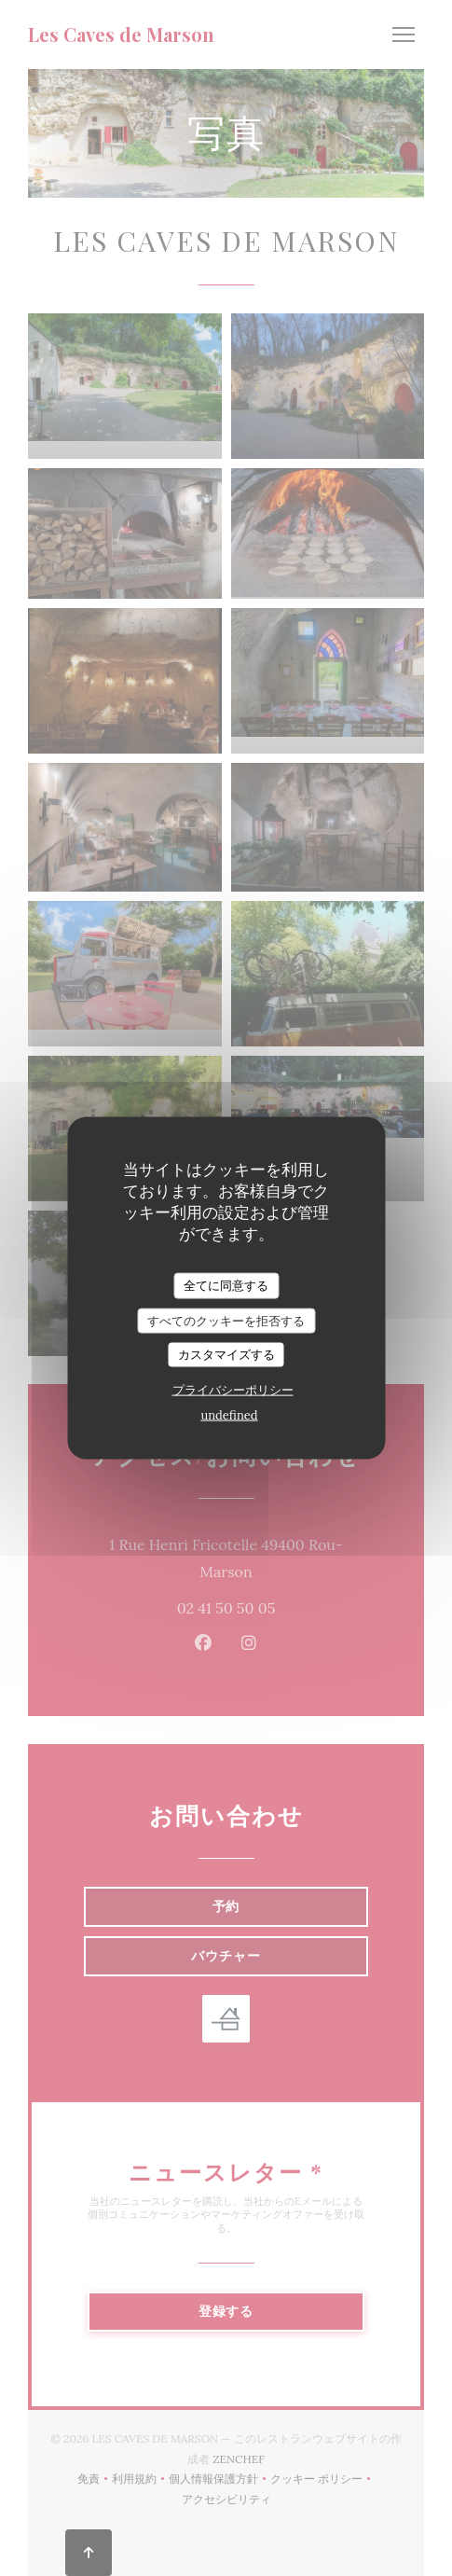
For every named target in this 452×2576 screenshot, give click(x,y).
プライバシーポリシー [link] (233, 1389)
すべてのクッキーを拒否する (226, 1320)
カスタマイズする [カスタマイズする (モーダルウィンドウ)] (226, 1355)
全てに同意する (226, 1286)
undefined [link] (228, 1414)
